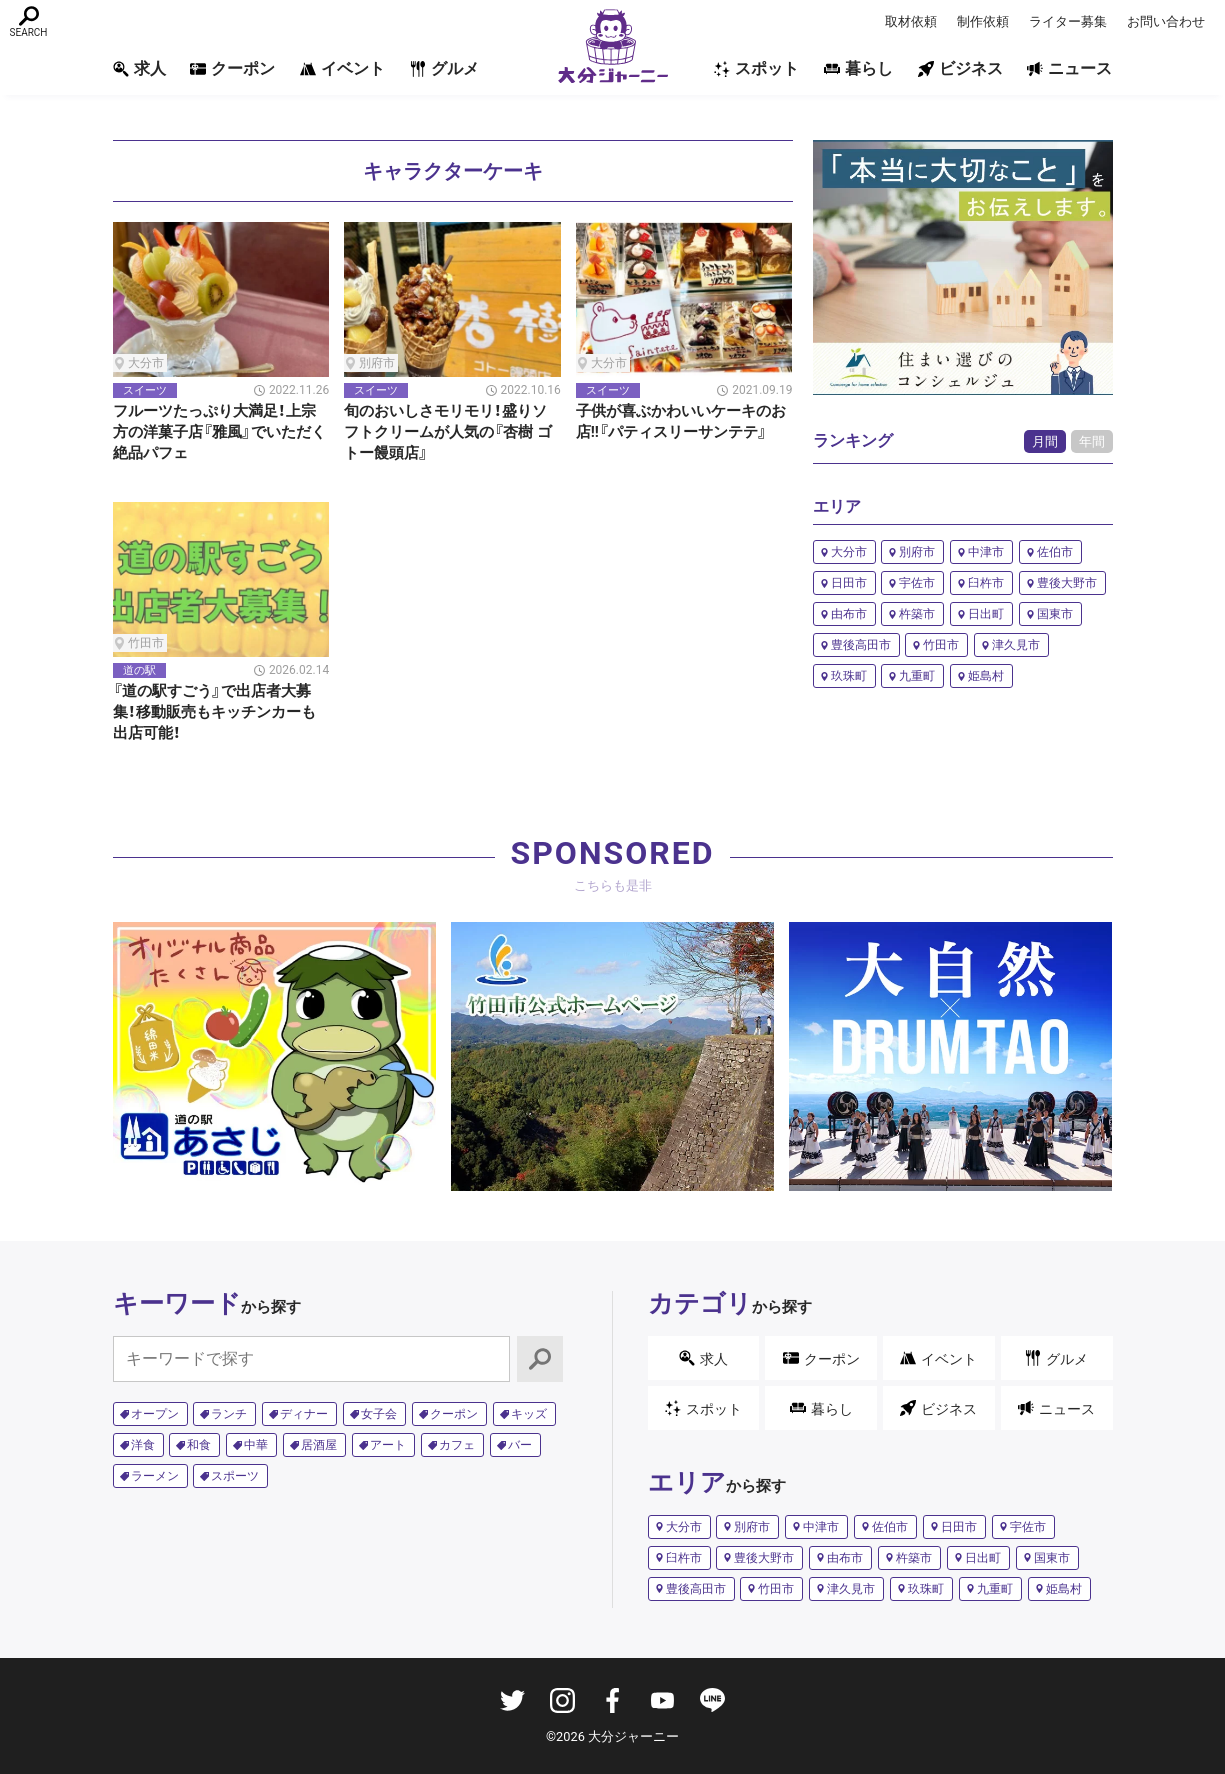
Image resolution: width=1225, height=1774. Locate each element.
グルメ (444, 68)
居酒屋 (319, 1445)
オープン (155, 1414)
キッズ (529, 1414)
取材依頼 (911, 21)
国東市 (1055, 614)
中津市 (986, 552)
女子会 (379, 1414)
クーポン (232, 68)
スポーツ (235, 1476)
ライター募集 (1068, 21)
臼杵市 (986, 583)
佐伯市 (1055, 552)
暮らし (858, 68)
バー (520, 1445)
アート (388, 1445)
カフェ (457, 1445)
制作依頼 (983, 21)
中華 (256, 1445)
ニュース (1069, 68)
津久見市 (1016, 645)
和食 (199, 1445)
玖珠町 (849, 676)
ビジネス (960, 68)
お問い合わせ (1166, 21)
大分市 (849, 552)
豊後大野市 (1067, 583)
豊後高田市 (861, 645)
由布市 (849, 614)
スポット (756, 68)
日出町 (986, 614)
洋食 (143, 1445)
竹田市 (941, 645)
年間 (1092, 441)
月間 (1045, 441)
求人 (139, 68)
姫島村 (986, 676)
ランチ (229, 1414)
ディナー (304, 1414)
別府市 (917, 552)
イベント (342, 68)
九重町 (917, 676)
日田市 (849, 583)
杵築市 (917, 614)
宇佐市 (917, 583)
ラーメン (155, 1476)
